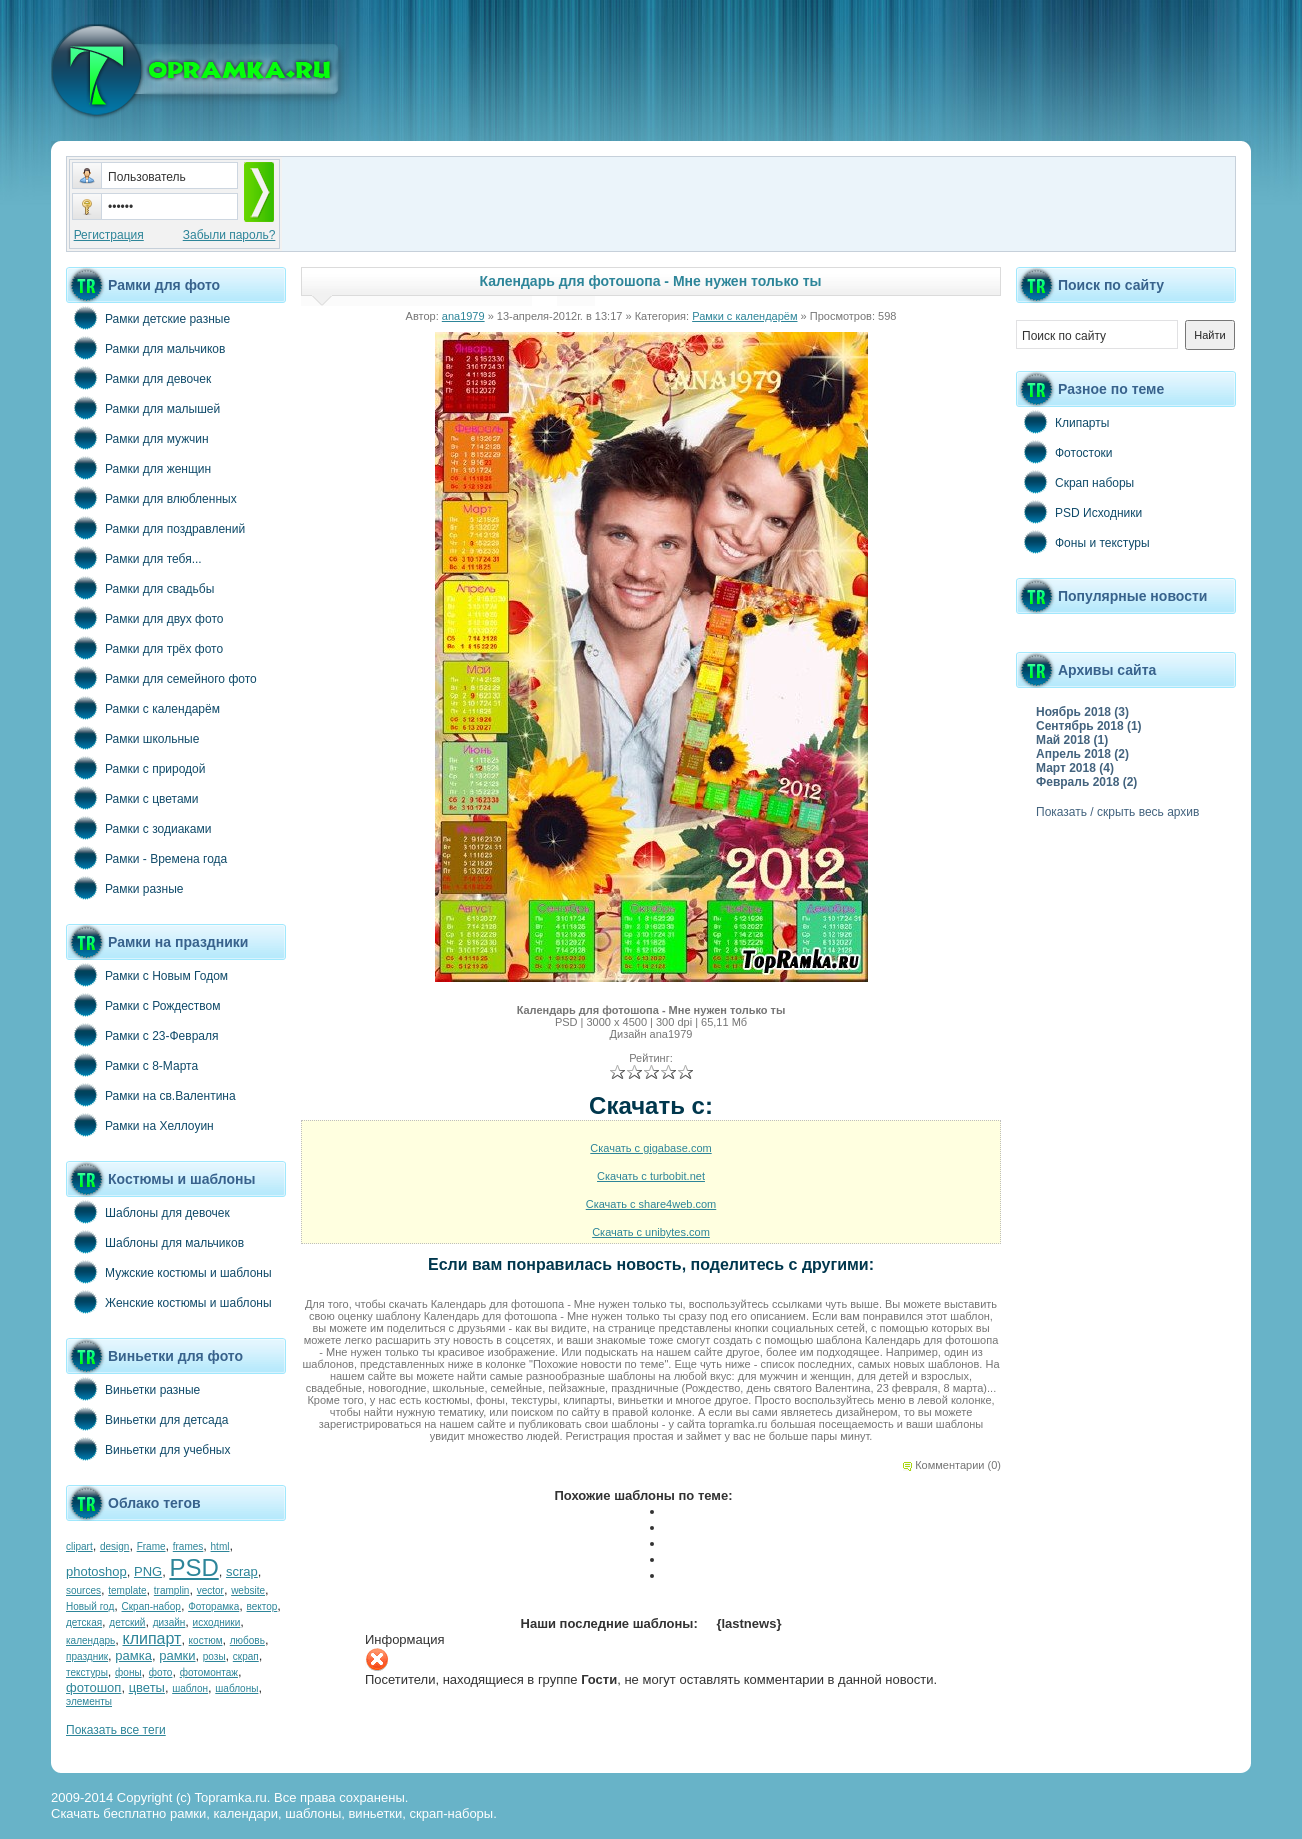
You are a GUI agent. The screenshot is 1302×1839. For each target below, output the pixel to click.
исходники (217, 1622)
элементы (89, 1701)
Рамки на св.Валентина (151, 1095)
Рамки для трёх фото (144, 648)
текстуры (87, 1672)
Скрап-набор (151, 1606)
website (248, 1590)
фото (161, 1672)
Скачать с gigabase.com (650, 1148)
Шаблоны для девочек (148, 1212)
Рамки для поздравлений (155, 528)
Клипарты (1062, 422)
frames (188, 1546)
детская (84, 1622)
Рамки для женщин (138, 468)
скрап (246, 1656)
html (220, 1546)
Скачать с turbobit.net (651, 1176)
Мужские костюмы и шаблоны (169, 1272)
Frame (151, 1546)
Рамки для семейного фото (161, 678)
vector (210, 1590)
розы (214, 1656)
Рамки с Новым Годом (147, 975)
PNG (148, 1571)
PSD (193, 1567)
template (127, 1590)
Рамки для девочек (138, 378)
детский (127, 1622)
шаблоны (236, 1688)
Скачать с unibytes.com (651, 1232)
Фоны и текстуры (1083, 542)
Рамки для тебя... (134, 558)
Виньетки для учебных (148, 1449)
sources (83, 1590)
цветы (147, 1687)
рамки (177, 1655)
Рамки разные (124, 888)
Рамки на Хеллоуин (140, 1125)
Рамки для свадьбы (140, 588)
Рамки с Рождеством (143, 1005)
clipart (79, 1546)
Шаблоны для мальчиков (155, 1242)
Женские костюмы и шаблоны (169, 1302)
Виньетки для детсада (147, 1419)
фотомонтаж (209, 1672)
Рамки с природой (136, 768)
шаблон (190, 1688)
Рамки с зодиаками (138, 828)
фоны (128, 1672)
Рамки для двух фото (144, 618)
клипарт (151, 1638)
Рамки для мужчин (137, 438)
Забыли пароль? (229, 235)
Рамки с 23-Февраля (142, 1035)
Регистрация (109, 235)
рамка (133, 1655)
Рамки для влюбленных (151, 498)
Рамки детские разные (148, 318)
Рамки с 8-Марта (132, 1065)
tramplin (172, 1590)
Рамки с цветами (132, 798)
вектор (262, 1606)
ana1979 (463, 316)
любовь (247, 1640)
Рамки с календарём (143, 708)
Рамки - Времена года (146, 858)
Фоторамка (213, 1606)
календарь (90, 1640)
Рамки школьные (132, 738)
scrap (242, 1571)
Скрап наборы (1075, 482)
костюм (206, 1640)
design (114, 1546)
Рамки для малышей (143, 408)
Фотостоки (1064, 452)
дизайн (169, 1622)
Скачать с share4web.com (651, 1204)
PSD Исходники (1079, 512)
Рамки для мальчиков (145, 348)
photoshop (96, 1571)
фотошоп (93, 1687)
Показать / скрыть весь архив (1117, 812)
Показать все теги (116, 1730)
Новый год (90, 1606)
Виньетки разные (133, 1389)
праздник (87, 1656)
